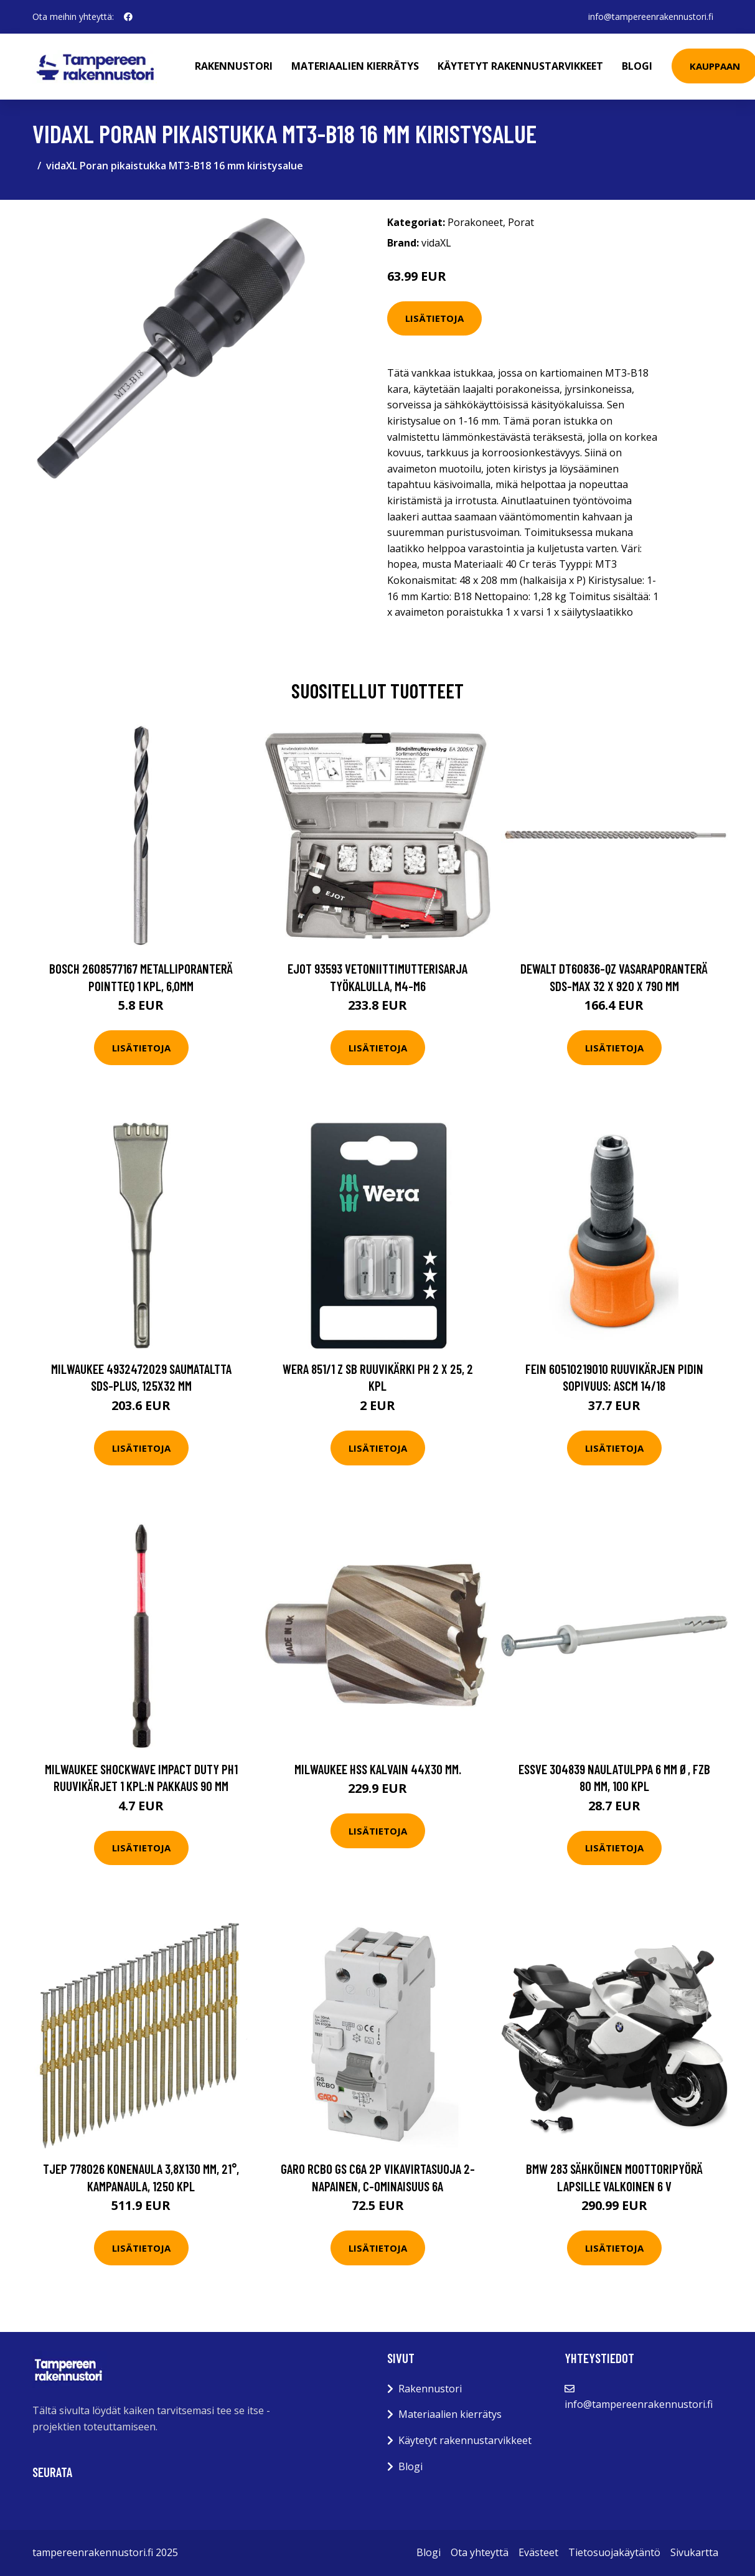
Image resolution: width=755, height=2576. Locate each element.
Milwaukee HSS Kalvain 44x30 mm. (377, 1769)
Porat (521, 222)
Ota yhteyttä (480, 2552)
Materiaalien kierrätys (355, 66)
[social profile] (128, 17)
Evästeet (538, 2552)
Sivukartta (694, 2552)
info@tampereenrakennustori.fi (650, 16)
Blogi (637, 66)
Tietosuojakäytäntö (614, 2552)
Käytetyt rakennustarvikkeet (520, 66)
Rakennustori (234, 66)
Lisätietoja (434, 318)
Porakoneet (475, 222)
